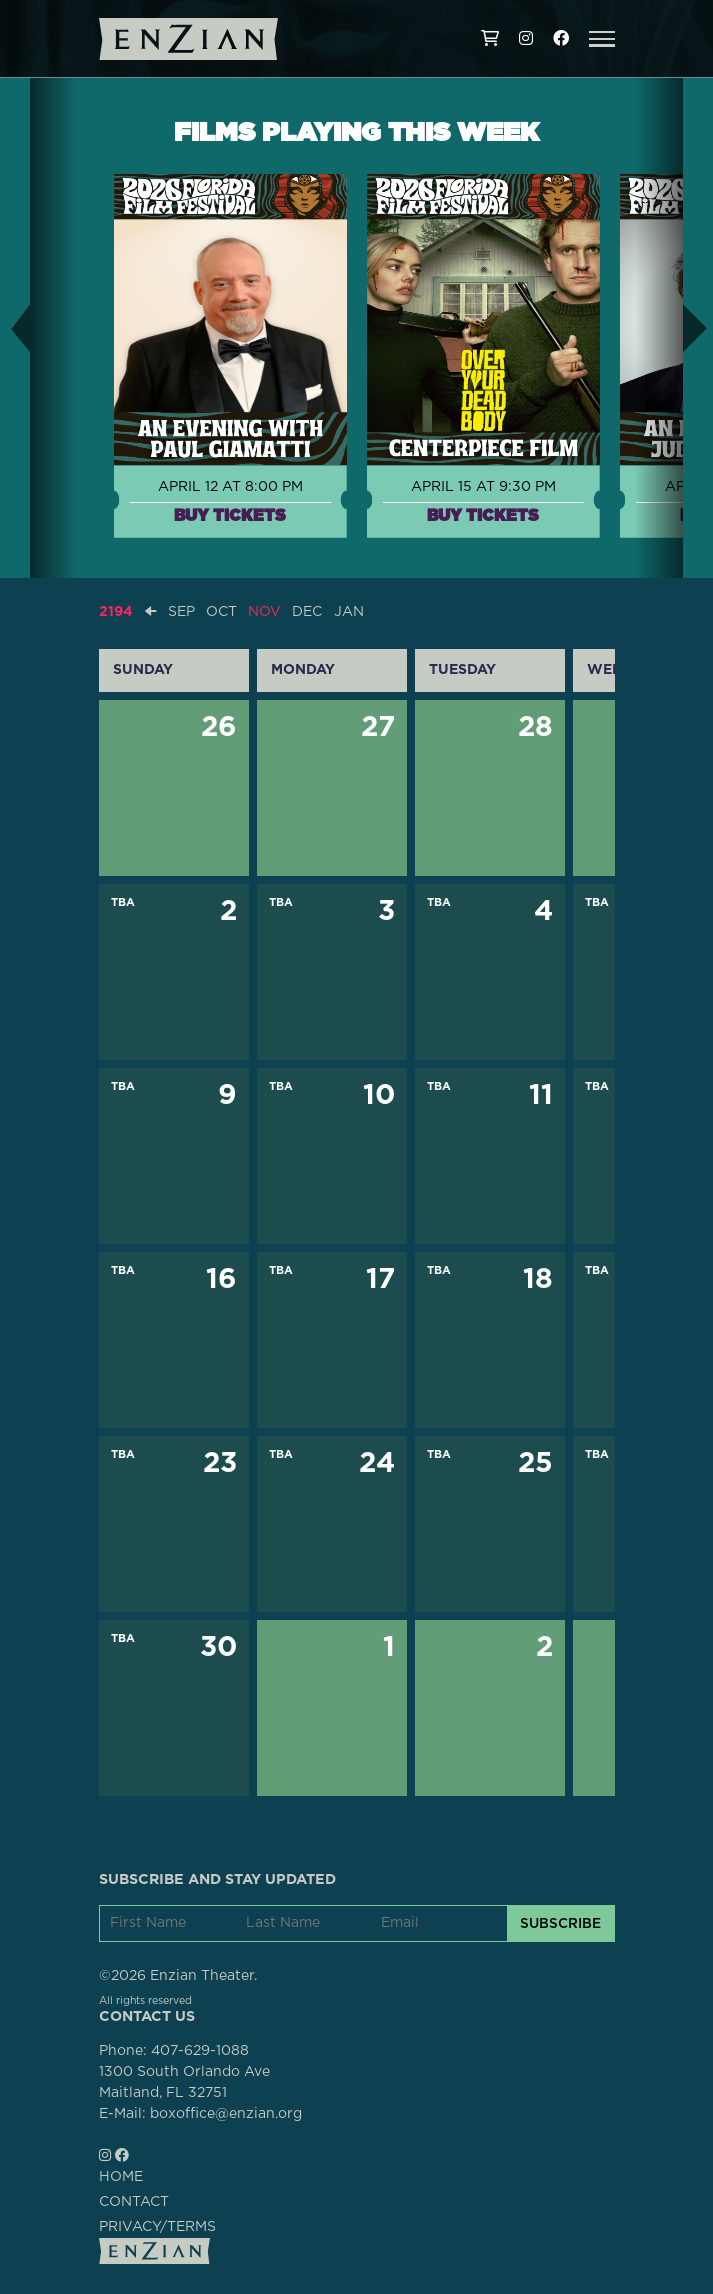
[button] (602, 39)
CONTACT (134, 2202)
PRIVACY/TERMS (157, 2227)
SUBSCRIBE (560, 1923)
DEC (307, 612)
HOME (121, 2177)
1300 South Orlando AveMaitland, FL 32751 (184, 2082)
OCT (221, 612)
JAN (349, 612)
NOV (264, 612)
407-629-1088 (200, 2051)
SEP (181, 612)
